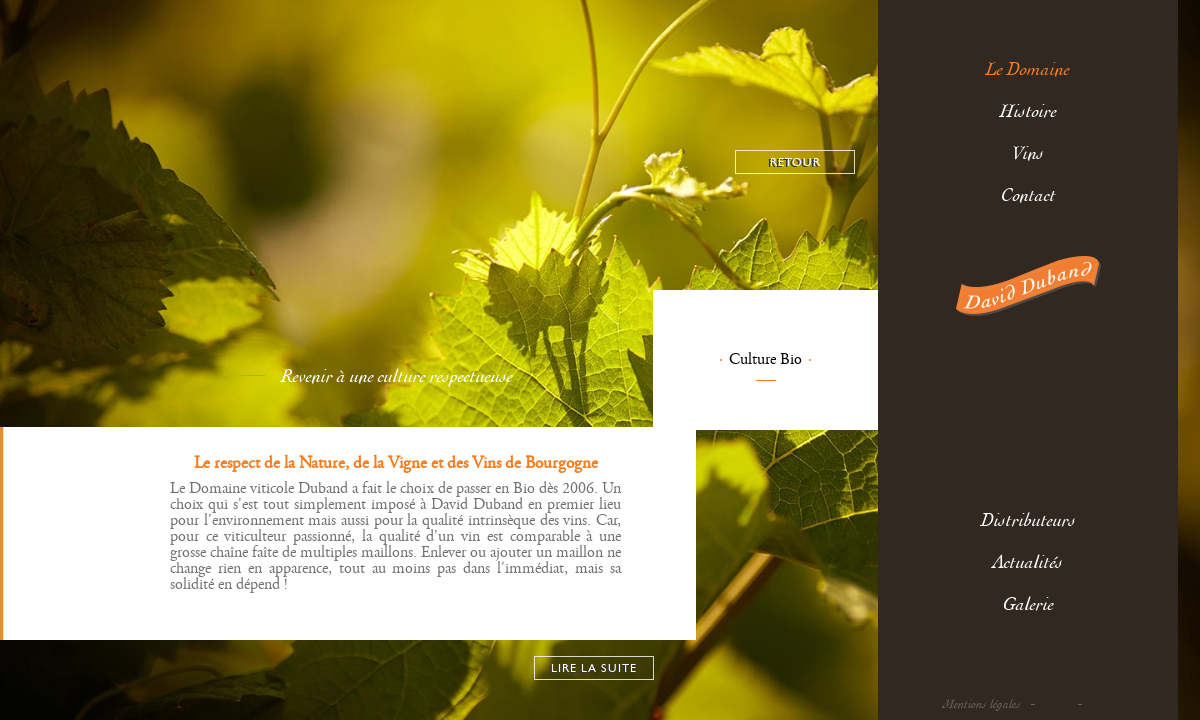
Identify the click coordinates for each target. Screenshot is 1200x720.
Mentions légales (982, 704)
